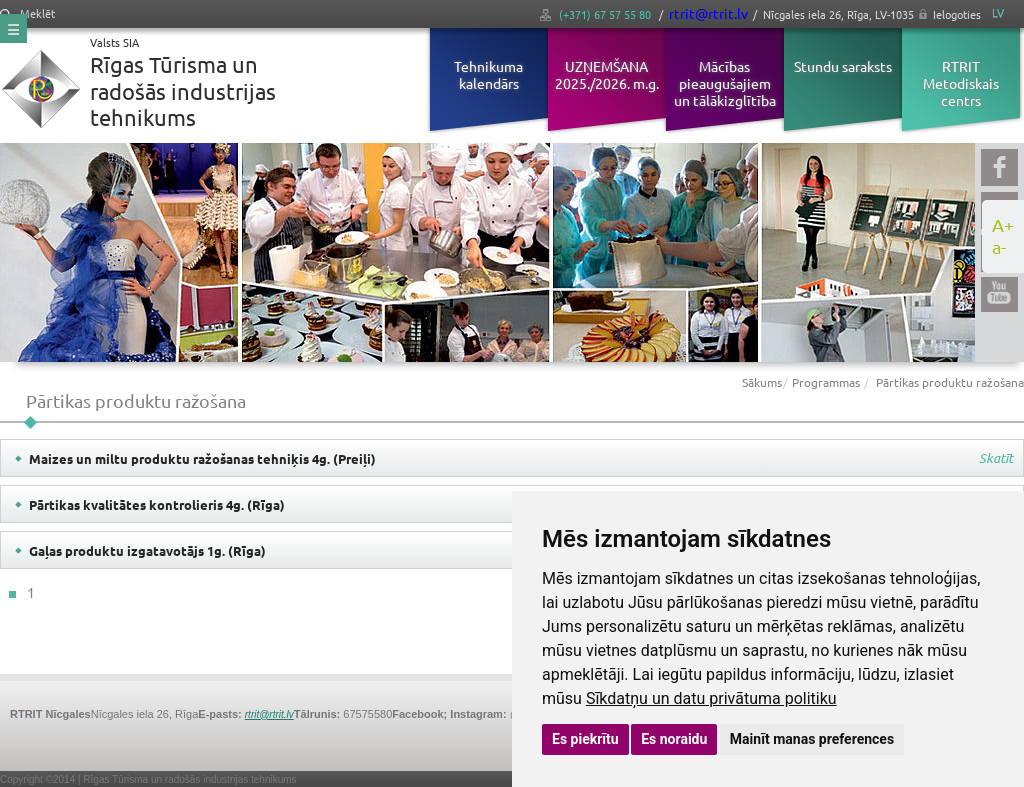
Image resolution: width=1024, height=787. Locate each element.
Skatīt (996, 458)
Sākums (762, 382)
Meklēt (27, 13)
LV (998, 12)
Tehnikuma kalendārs (488, 74)
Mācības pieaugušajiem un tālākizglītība (725, 83)
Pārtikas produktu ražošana (950, 382)
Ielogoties (957, 14)
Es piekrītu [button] (585, 739)
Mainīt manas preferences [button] (812, 739)
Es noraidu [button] (674, 739)
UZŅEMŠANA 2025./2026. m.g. (607, 74)
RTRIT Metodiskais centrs (961, 83)
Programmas (826, 382)
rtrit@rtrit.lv (708, 13)
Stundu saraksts (843, 66)
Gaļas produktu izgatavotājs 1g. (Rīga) (147, 550)
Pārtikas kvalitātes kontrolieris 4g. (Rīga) (157, 504)
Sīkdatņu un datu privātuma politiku (711, 698)
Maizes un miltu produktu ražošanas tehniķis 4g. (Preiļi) (202, 458)
